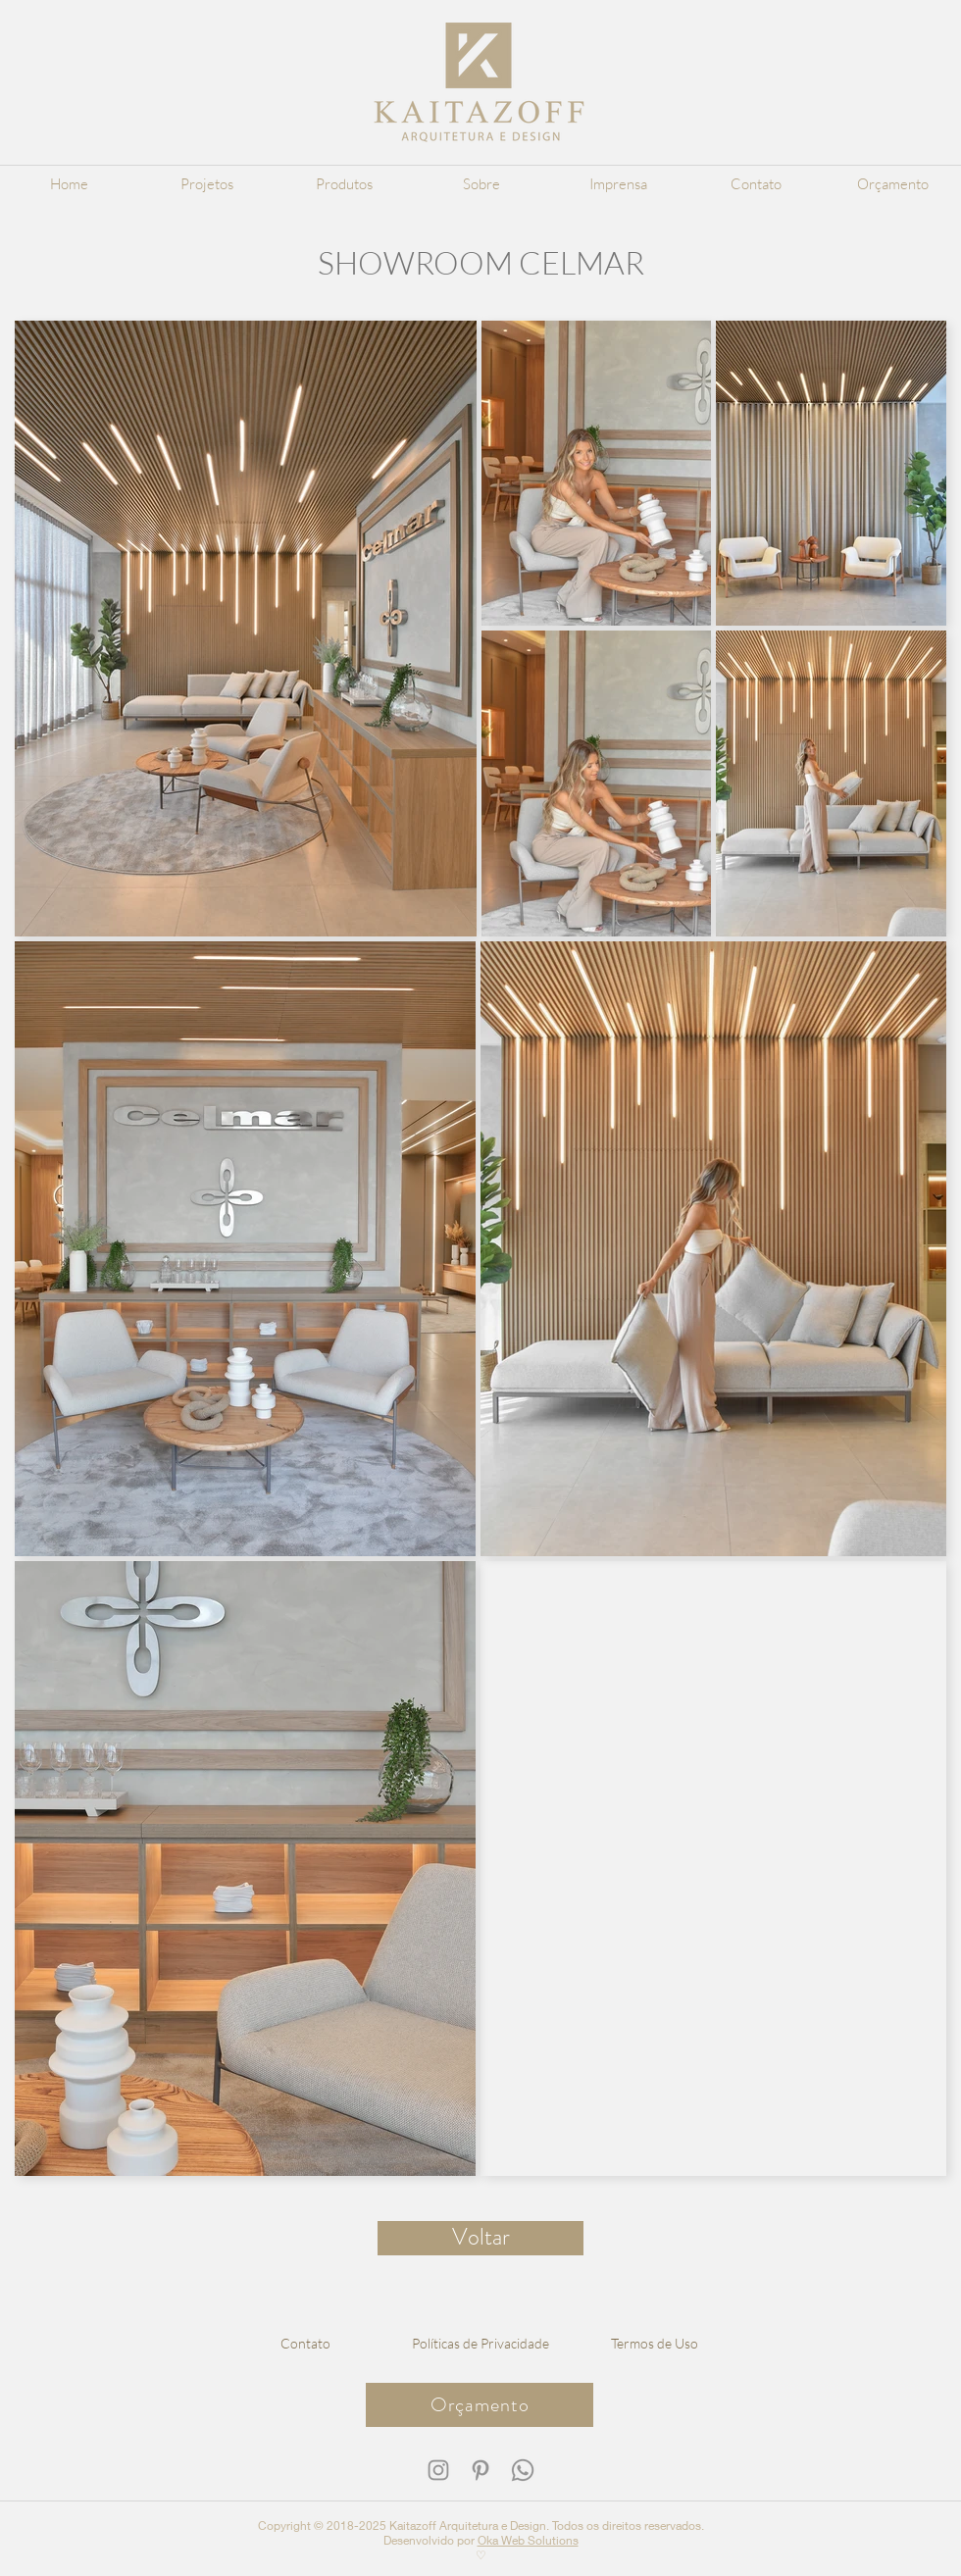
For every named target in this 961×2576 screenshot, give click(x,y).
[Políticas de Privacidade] (480, 2342)
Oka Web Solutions (528, 2540)
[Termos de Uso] (654, 2342)
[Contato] (305, 2342)
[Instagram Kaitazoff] (438, 2470)
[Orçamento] (479, 2405)
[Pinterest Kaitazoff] (480, 2470)
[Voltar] (480, 2238)
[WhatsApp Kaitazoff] (522, 2470)
